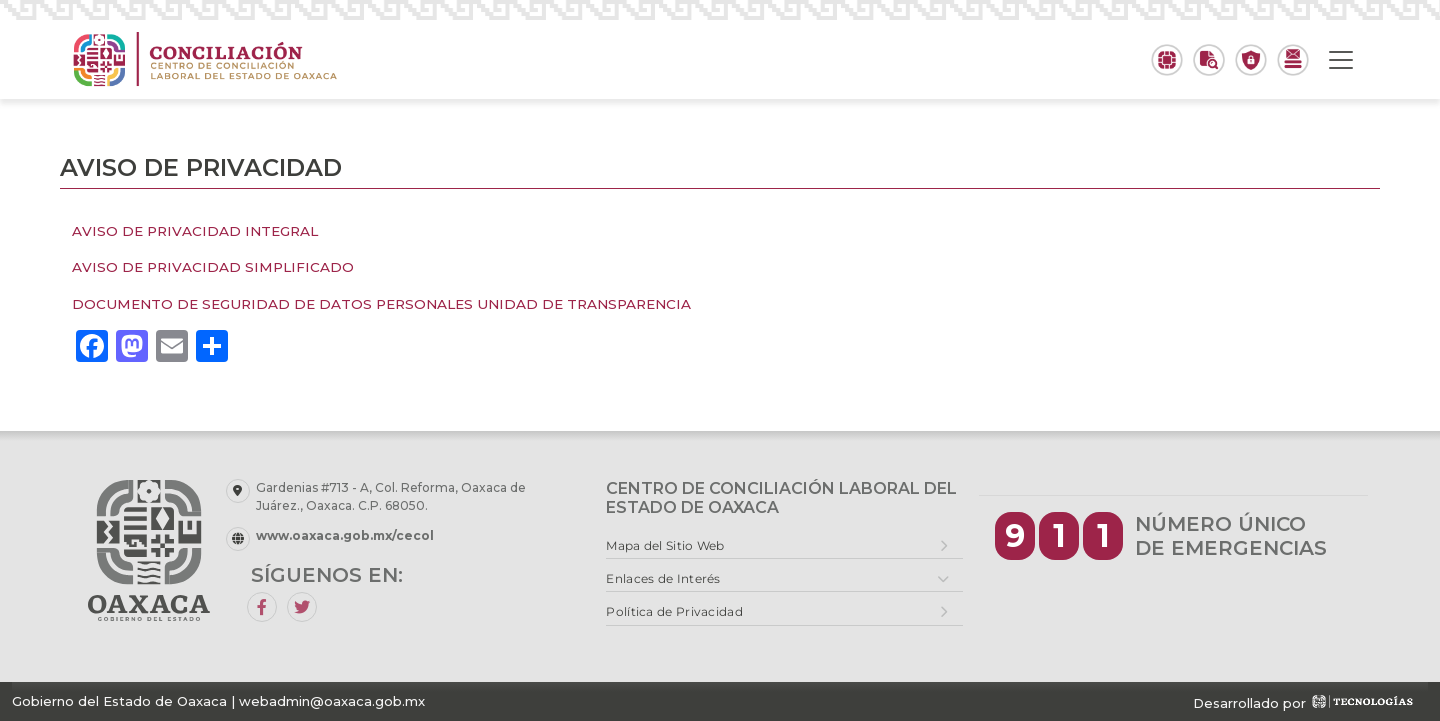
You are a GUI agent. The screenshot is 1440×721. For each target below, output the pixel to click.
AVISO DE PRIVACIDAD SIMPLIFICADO (213, 267)
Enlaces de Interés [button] (663, 578)
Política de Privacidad (674, 611)
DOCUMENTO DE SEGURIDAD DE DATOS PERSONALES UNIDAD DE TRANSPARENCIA (381, 304)
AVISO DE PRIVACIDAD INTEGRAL (195, 231)
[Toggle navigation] (1341, 60)
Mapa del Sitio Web (665, 545)
